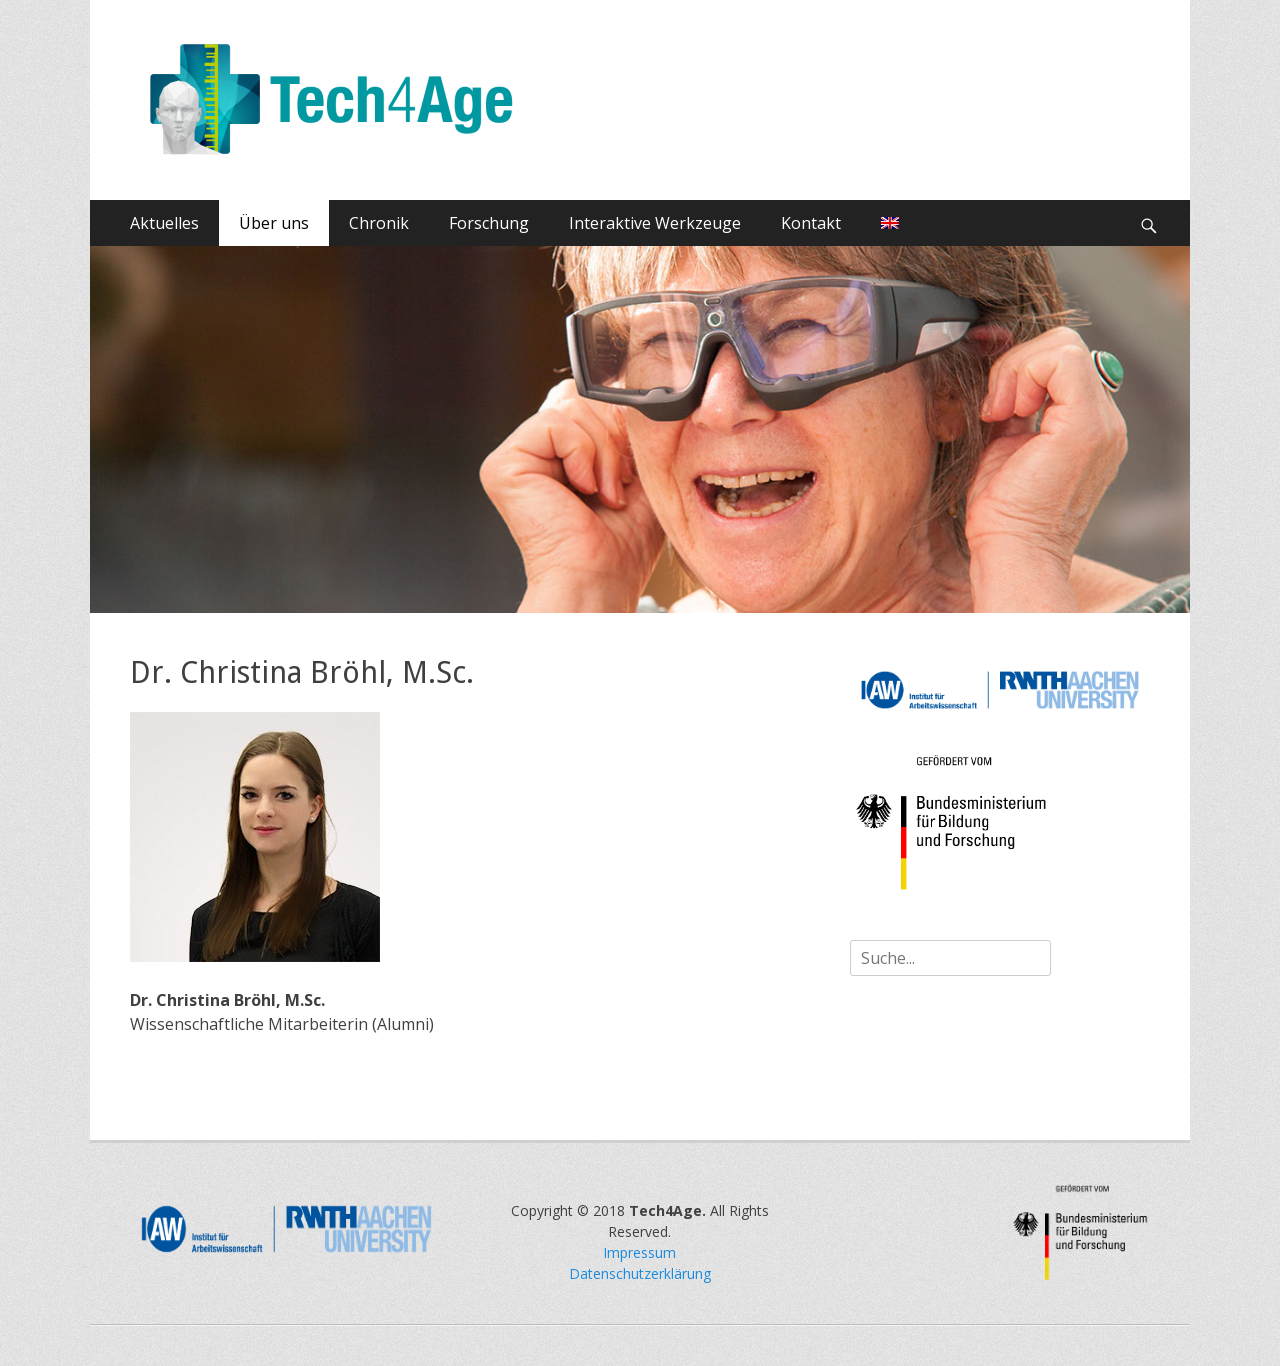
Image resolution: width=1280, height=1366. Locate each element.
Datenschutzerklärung (640, 1273)
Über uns (274, 223)
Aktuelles (164, 223)
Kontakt (811, 223)
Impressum (639, 1252)
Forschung (489, 223)
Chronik (379, 223)
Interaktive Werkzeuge (655, 223)
